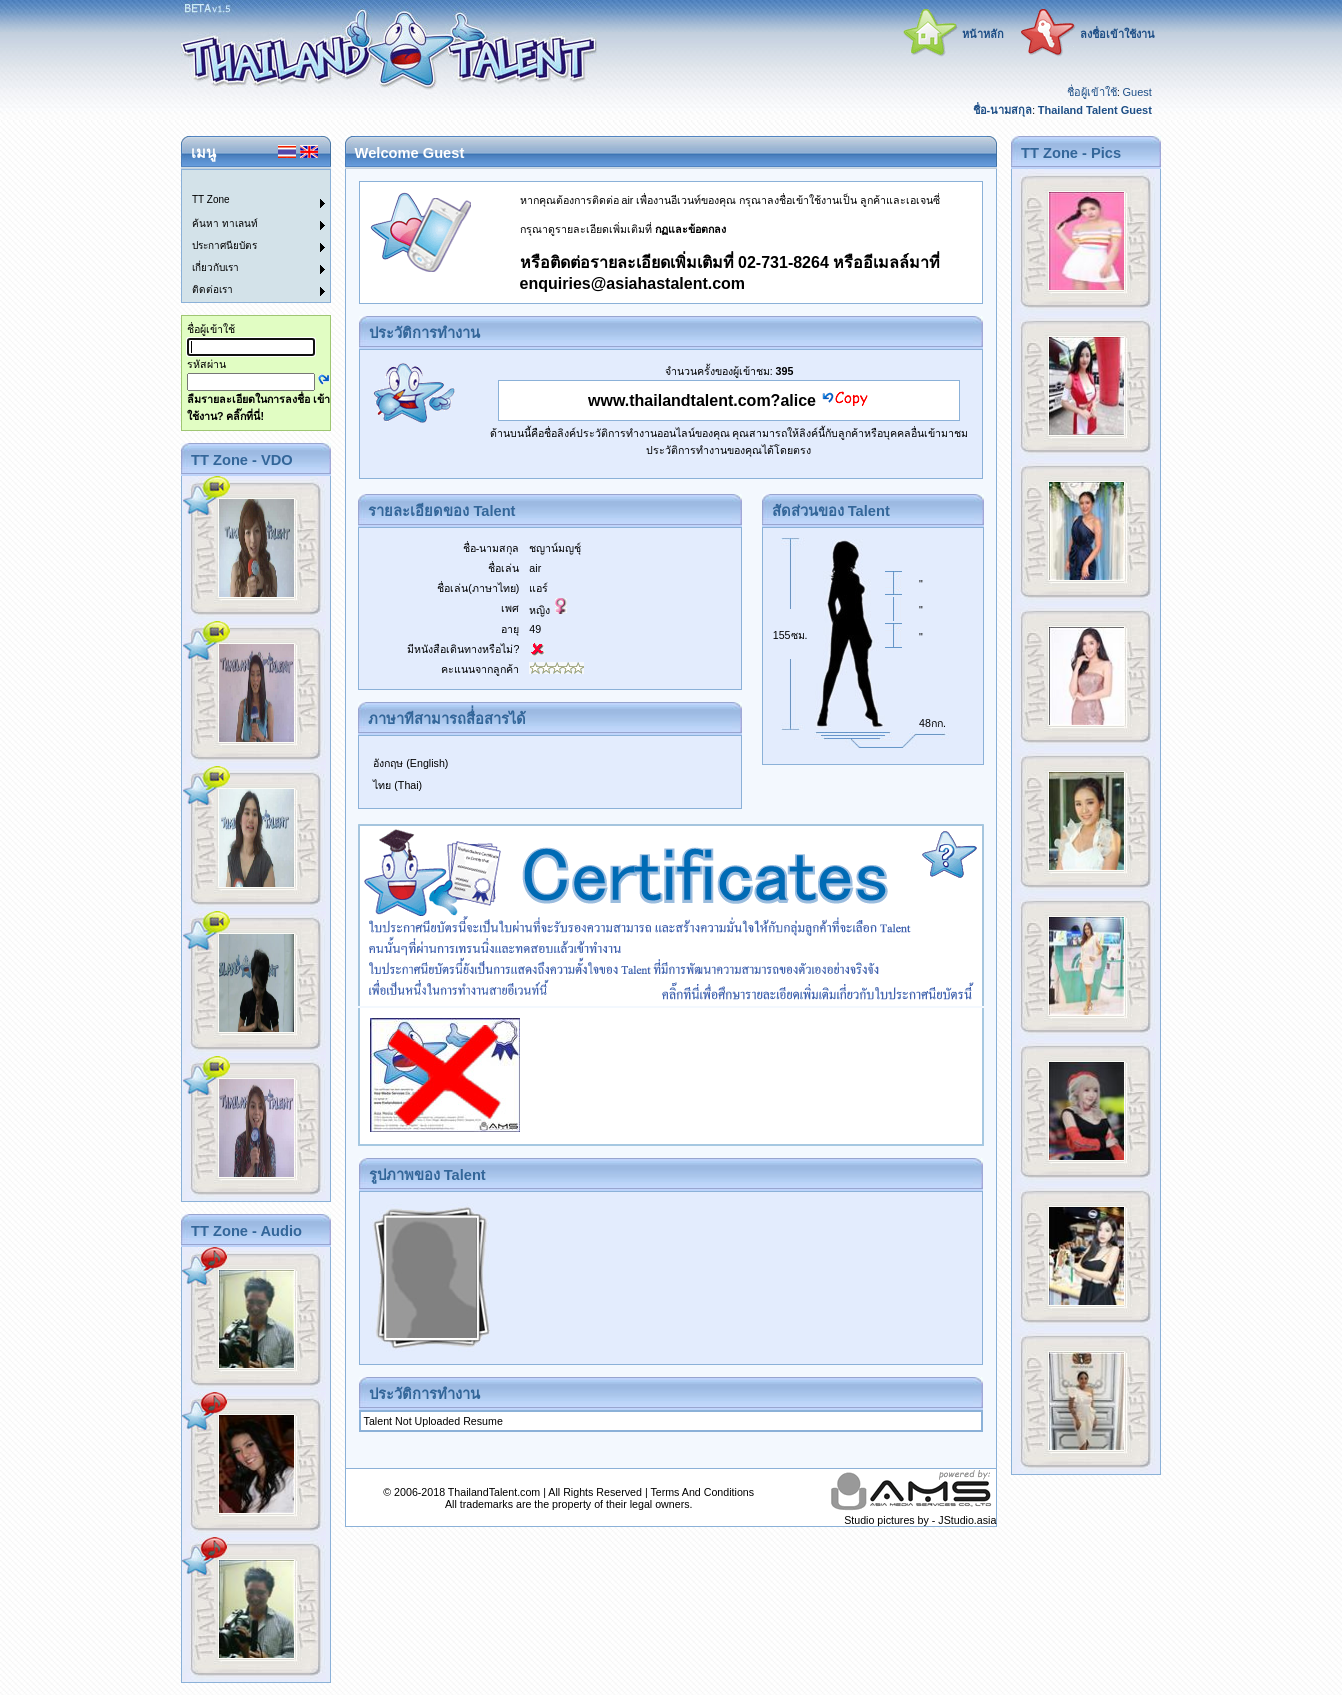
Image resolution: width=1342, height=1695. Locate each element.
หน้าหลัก (983, 34)
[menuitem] (244, 181)
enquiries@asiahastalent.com (632, 283)
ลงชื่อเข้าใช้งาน (1117, 34)
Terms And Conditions (702, 1492)
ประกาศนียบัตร (224, 245)
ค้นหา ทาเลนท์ (225, 223)
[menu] (244, 236)
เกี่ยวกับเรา (215, 267)
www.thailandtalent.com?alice (702, 400)
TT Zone (211, 199)
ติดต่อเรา (212, 289)
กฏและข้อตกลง (690, 229)
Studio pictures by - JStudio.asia (920, 1520)
